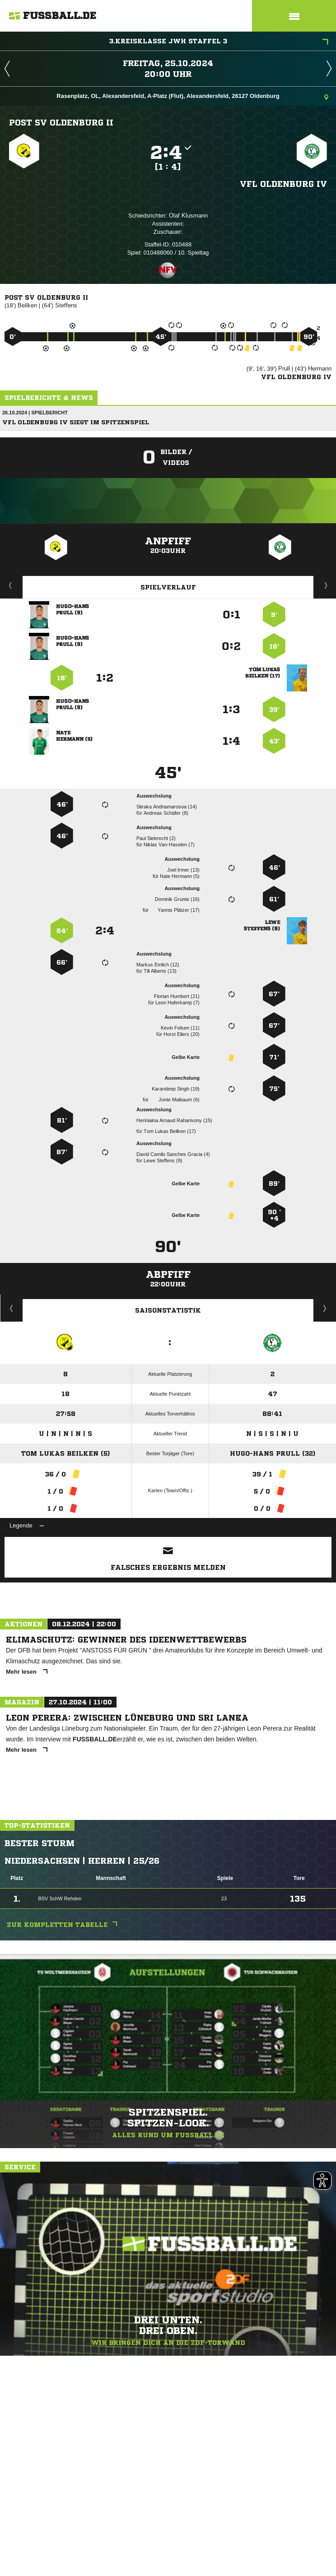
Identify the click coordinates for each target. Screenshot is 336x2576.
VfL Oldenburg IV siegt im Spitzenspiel (75, 422)
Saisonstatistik (168, 1310)
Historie (11, 1308)
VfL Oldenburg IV (283, 184)
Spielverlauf (168, 587)
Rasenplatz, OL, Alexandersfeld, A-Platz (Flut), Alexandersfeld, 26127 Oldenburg (192, 97)
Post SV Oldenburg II (61, 122)
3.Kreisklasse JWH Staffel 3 (219, 42)
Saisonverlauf (325, 1308)
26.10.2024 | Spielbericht (35, 412)
